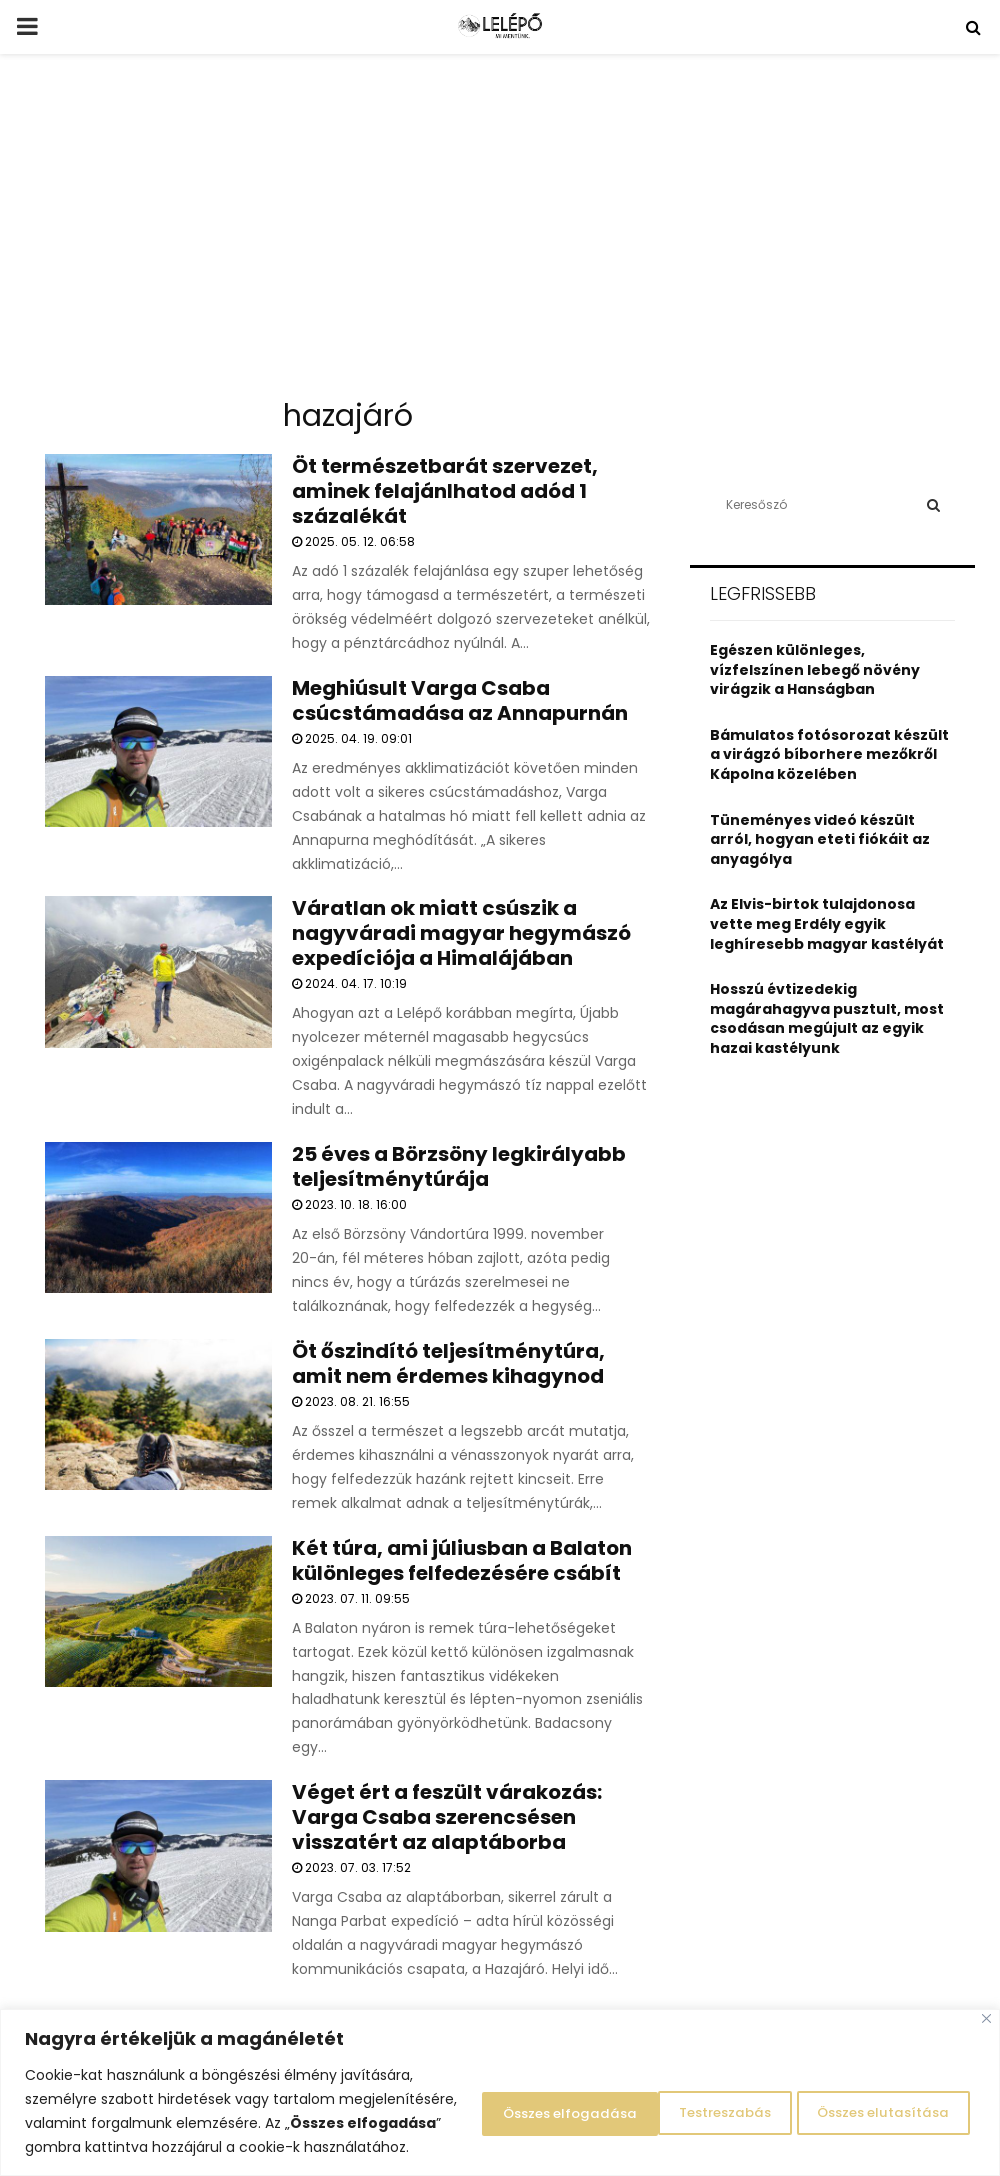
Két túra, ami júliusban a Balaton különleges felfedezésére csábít (462, 1560)
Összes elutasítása (666, 2099)
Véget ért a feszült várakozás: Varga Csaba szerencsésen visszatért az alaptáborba (447, 1817)
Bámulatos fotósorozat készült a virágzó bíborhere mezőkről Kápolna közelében (829, 754)
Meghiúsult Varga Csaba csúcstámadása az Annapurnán (460, 700)
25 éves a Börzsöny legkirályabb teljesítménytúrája (459, 1166)
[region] (500, 2080)
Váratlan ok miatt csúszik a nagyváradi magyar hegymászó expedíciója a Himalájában (461, 933)
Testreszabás (480, 2099)
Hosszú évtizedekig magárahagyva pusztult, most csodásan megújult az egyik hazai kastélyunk (827, 1018)
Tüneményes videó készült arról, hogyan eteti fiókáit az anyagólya (820, 839)
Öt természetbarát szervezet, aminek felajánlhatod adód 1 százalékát (445, 491)
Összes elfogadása (874, 2099)
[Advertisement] (500, 234)
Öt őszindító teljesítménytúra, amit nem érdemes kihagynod (448, 1363)
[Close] (986, 1994)
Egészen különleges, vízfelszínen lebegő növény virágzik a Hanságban (815, 669)
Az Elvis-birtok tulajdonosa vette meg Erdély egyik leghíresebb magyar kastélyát (827, 923)
